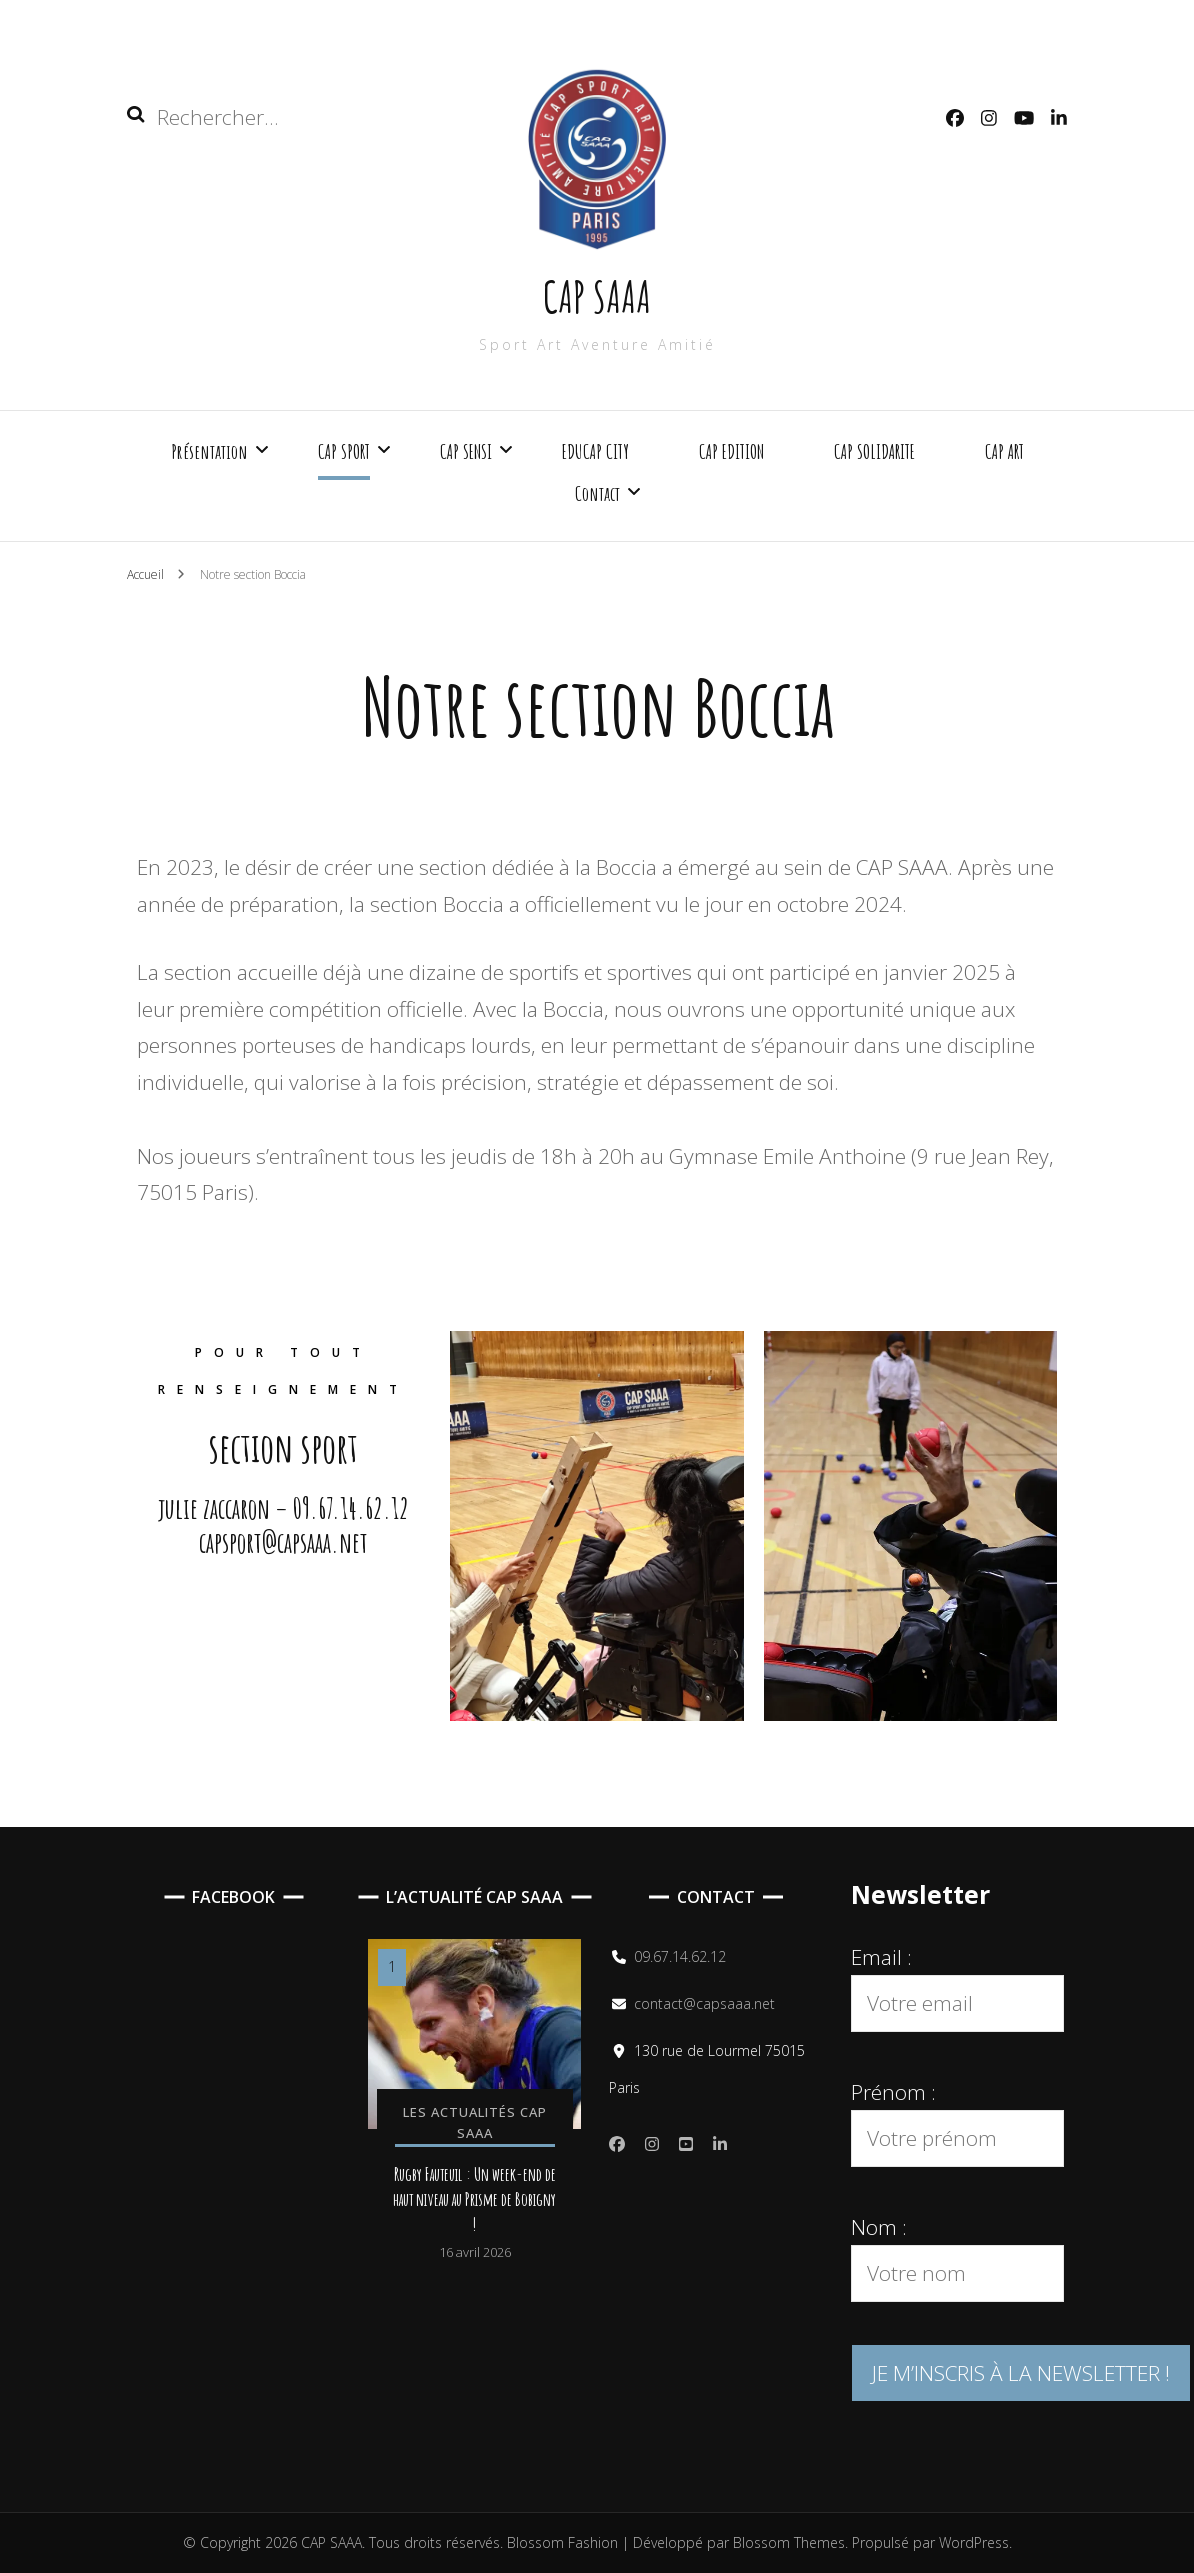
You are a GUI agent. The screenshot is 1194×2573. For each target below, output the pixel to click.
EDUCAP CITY (595, 451)
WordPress (974, 2542)
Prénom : (893, 2092)
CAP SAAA (597, 296)
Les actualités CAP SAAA (475, 2122)
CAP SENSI (466, 451)
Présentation (209, 451)
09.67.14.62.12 (680, 1956)
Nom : (879, 2227)
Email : (881, 1957)
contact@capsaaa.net (704, 2003)
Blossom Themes (787, 2542)
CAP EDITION (731, 451)
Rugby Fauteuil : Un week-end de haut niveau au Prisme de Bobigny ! (474, 2199)
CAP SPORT (344, 451)
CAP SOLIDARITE (874, 451)
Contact (597, 493)
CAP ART (1004, 451)
